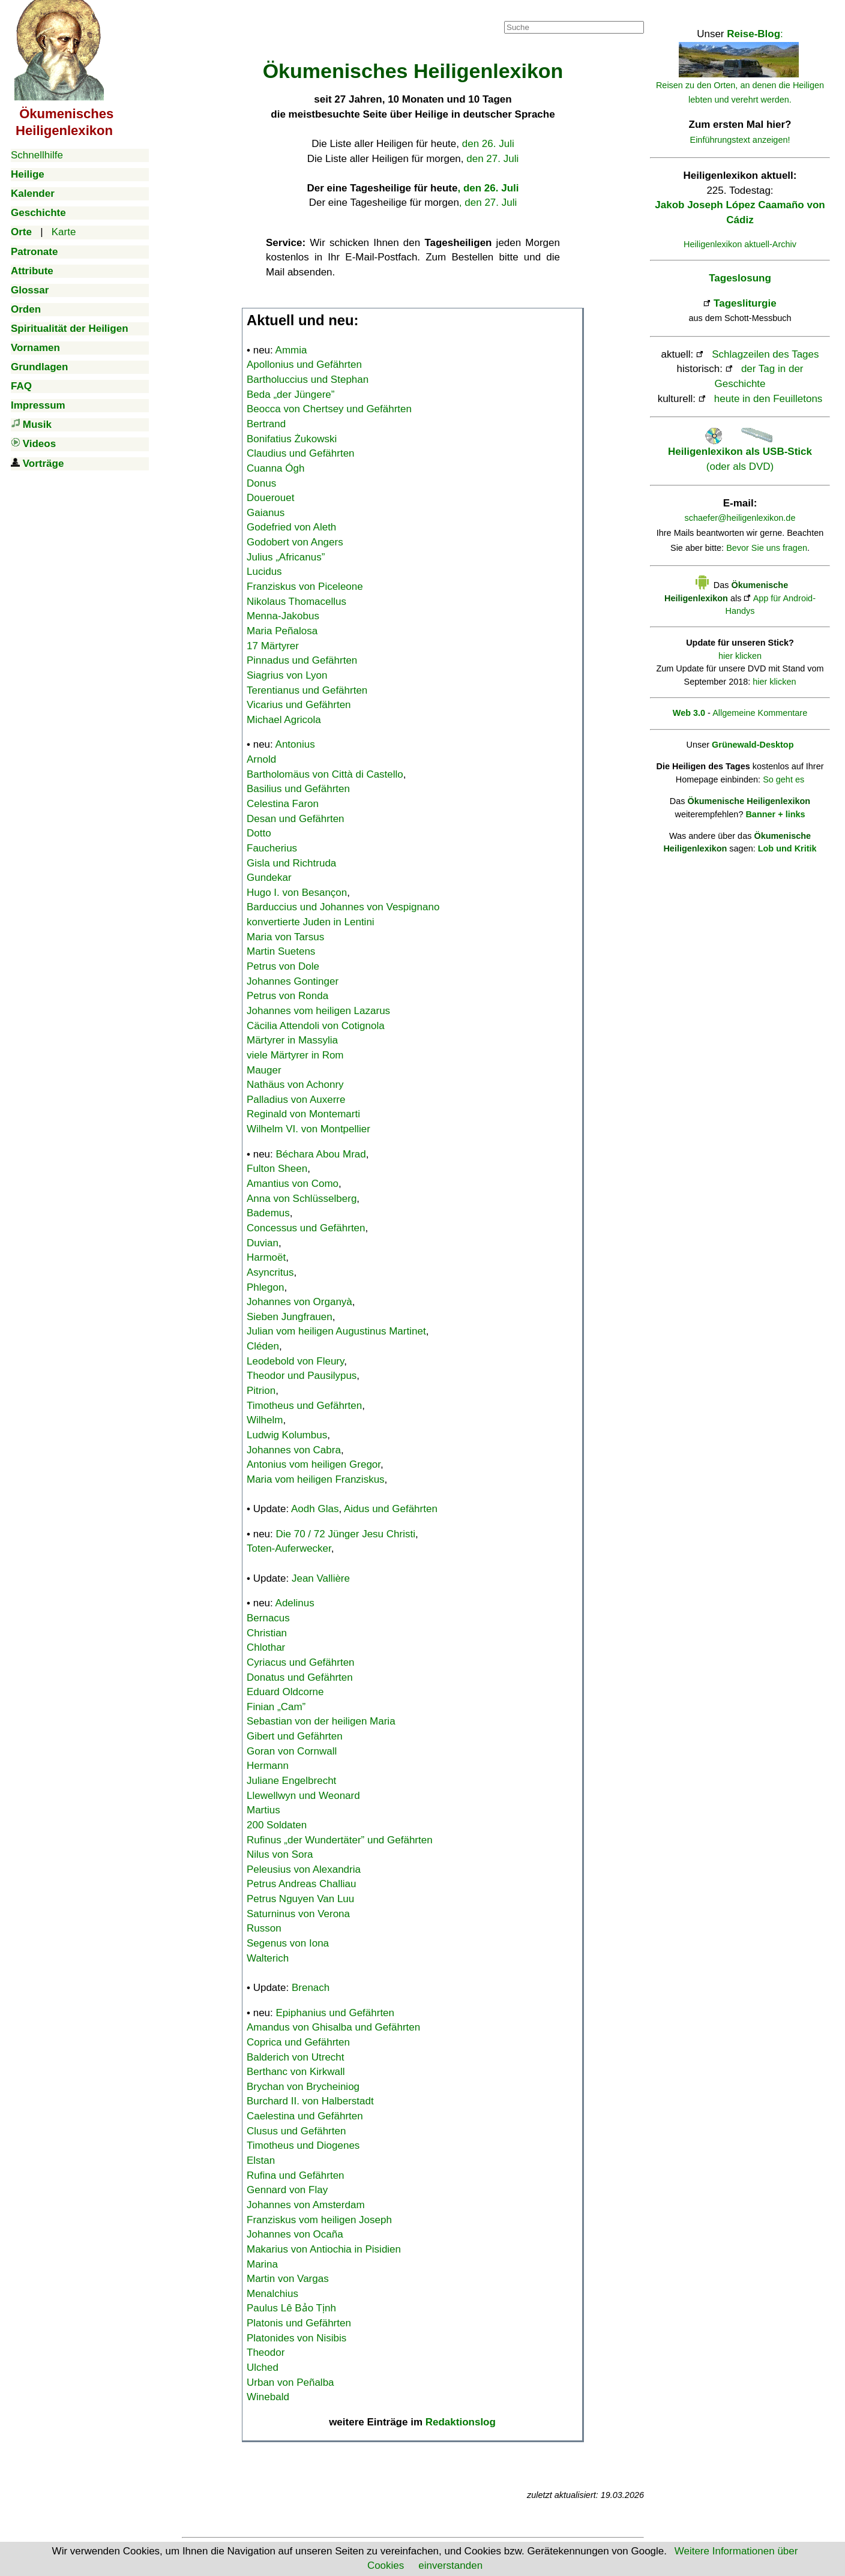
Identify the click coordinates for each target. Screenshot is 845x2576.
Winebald (268, 2397)
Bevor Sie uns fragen (766, 548)
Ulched (262, 2367)
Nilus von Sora (280, 1854)
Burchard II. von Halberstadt (310, 2101)
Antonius (295, 744)
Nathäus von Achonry (295, 1084)
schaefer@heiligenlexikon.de (740, 518)
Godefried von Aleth (291, 527)
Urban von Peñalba (290, 2382)
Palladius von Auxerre (296, 1099)
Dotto (259, 833)
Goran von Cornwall (292, 1751)
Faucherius (272, 848)
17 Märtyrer (273, 646)
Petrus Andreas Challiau (301, 1884)
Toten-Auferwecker (289, 1548)
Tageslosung (740, 278)
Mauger (264, 1070)
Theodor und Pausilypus (301, 1375)
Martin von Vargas (288, 2278)
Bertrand (266, 424)
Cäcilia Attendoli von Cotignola (316, 1025)
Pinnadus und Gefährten (302, 660)
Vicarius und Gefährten (299, 704)
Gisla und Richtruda (291, 863)
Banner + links (775, 814)
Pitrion (261, 1390)
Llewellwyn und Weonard (303, 1795)
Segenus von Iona (288, 1943)
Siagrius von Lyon (287, 675)
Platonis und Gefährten (299, 2323)
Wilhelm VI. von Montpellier (308, 1129)
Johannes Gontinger (292, 981)
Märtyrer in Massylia (292, 1040)
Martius (263, 1810)
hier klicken (740, 656)
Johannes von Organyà (299, 1302)
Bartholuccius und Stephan (307, 379)
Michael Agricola (284, 719)
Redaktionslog (461, 2422)
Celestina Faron (283, 803)
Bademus (268, 1213)
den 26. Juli (488, 143)
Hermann (268, 1765)
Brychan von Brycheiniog (303, 2086)
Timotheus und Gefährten (304, 1405)
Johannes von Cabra (294, 1450)
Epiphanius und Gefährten (335, 2013)
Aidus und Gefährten (391, 1509)
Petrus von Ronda (287, 995)
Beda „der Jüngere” (290, 394)
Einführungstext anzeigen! (740, 140)
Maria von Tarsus (285, 937)
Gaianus (265, 512)
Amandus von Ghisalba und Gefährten (333, 2027)
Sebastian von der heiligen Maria (321, 1721)
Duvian (262, 1243)
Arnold (261, 759)
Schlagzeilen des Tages (765, 354)
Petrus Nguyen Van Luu (300, 1899)
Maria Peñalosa (282, 631)
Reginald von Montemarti (303, 1114)
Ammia (291, 350)
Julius (286, 557)
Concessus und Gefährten (306, 1228)
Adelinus (294, 1603)
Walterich (268, 1958)
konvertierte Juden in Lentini (310, 922)
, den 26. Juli (488, 188)
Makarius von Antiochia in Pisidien (324, 2249)
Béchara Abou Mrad (321, 1154)
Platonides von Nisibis (296, 2338)
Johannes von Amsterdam (306, 2205)
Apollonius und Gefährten (304, 364)
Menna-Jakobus (283, 616)
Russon (264, 1928)
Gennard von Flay (287, 2190)
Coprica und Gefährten (298, 2042)
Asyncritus (270, 1272)
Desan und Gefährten (295, 818)
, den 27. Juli (488, 202)
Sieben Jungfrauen (289, 1317)
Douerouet (270, 497)
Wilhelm (265, 1420)
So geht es (783, 779)
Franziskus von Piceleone (305, 586)
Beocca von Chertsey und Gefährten (329, 409)
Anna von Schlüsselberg (301, 1198)
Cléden (263, 1346)
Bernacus (268, 1618)
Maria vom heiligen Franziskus (316, 1479)
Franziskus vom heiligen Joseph (319, 2220)
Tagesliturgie (745, 303)
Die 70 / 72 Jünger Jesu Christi (345, 1534)
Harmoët (266, 1257)
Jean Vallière (321, 1578)
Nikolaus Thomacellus (296, 601)
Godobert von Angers (295, 542)
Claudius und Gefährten (301, 453)
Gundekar (269, 877)
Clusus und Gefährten (296, 2131)
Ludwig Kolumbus (287, 1435)
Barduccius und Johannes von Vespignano (343, 907)
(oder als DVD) (740, 451)
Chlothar (266, 1647)
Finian (276, 1707)
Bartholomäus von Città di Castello (325, 774)
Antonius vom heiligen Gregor (313, 1464)
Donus (261, 483)
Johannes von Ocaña (295, 2234)
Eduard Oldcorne (285, 1692)
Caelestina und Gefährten (305, 2116)
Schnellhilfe (37, 155)
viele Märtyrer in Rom (295, 1055)
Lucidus (264, 571)
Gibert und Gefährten (295, 1736)
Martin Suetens (281, 951)
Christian (267, 1633)
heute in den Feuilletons (768, 398)
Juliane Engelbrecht (291, 1780)
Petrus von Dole (283, 966)
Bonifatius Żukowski (292, 439)
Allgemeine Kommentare (759, 713)
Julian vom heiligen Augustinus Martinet (336, 1331)
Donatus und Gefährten (300, 1677)
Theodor (265, 2352)
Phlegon (265, 1287)
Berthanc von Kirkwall (295, 2071)
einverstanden (450, 2565)
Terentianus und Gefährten (307, 690)
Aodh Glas (314, 1509)
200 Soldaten (277, 1825)
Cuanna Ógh (275, 468)
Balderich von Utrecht (295, 2057)
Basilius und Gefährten (298, 788)
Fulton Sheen (277, 1168)
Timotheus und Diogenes (303, 2145)
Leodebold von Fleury (295, 1361)
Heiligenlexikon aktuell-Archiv (740, 244)
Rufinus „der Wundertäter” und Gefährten (340, 1840)
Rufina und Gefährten (295, 2175)
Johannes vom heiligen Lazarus (318, 1010)
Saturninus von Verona (298, 1914)
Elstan (261, 2160)
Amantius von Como (292, 1183)
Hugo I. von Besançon (297, 892)
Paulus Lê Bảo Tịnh (291, 2308)
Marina (262, 2264)
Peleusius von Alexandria (304, 1869)
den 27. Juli (492, 158)
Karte (64, 232)
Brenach (310, 1987)
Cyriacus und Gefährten (301, 1662)
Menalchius (272, 2293)
